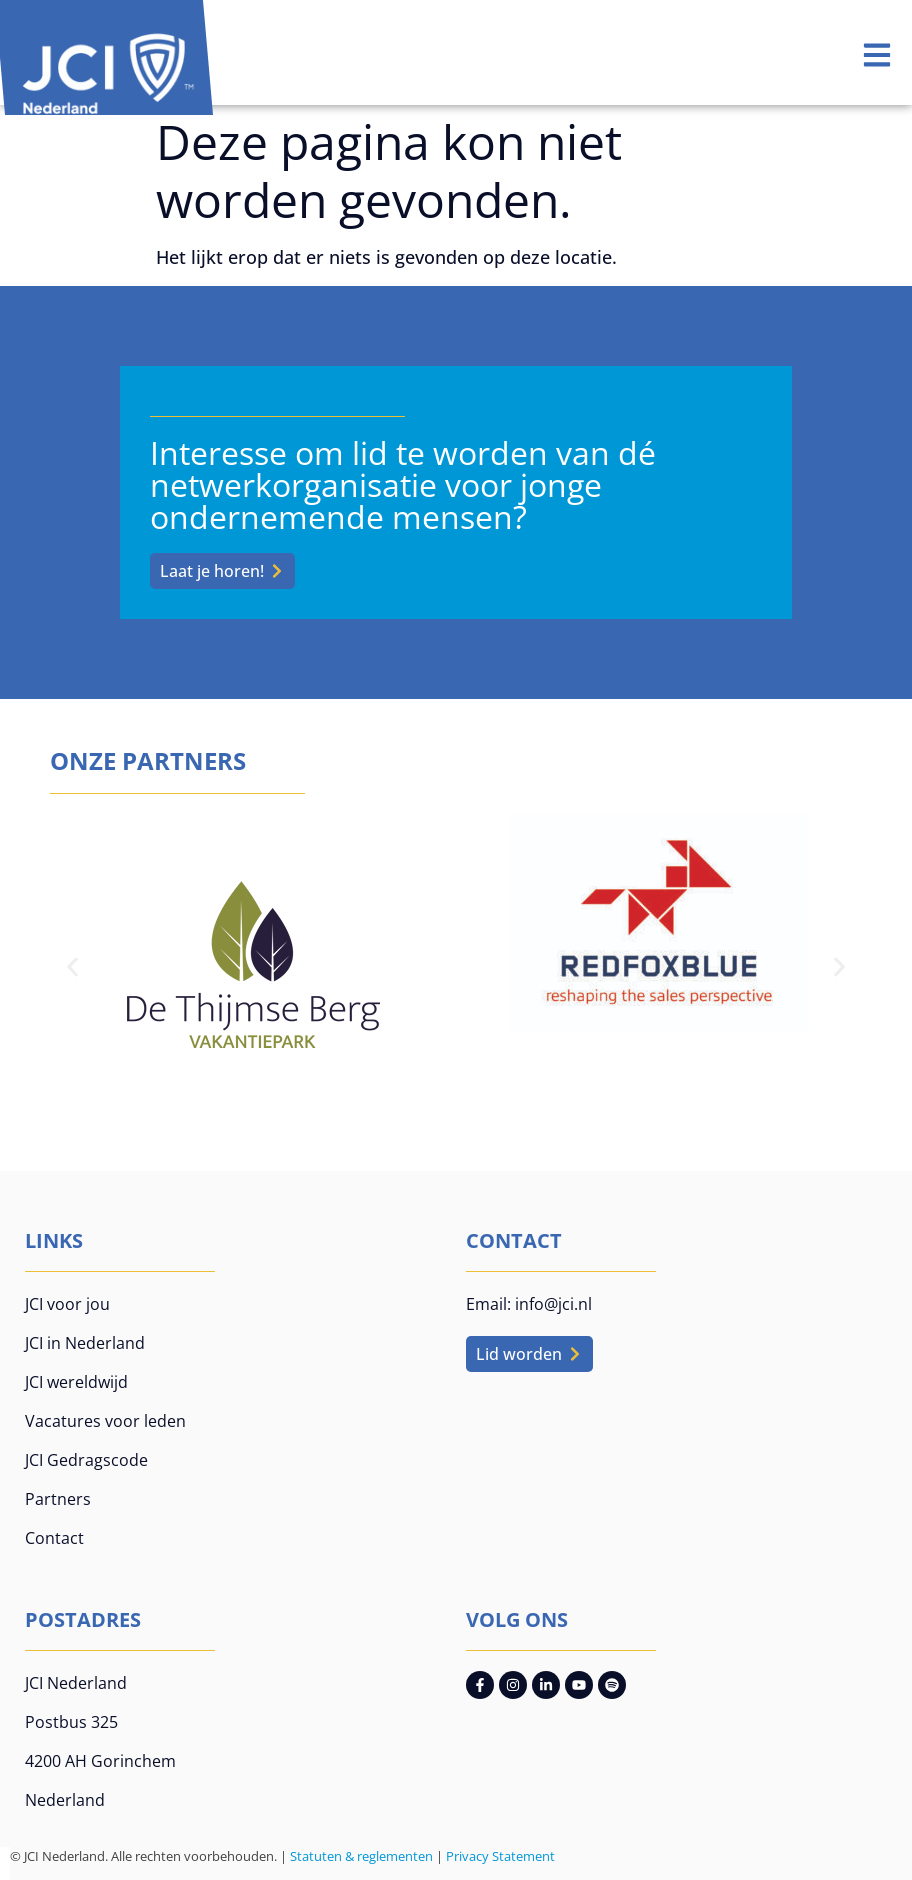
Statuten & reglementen (361, 1856)
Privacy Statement (500, 1856)
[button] (72, 967)
